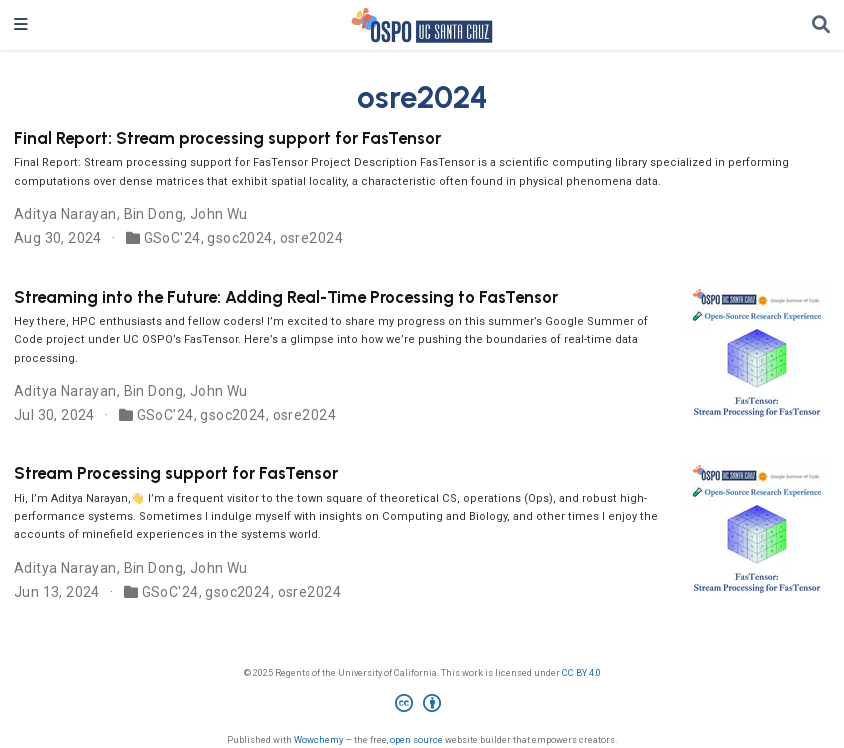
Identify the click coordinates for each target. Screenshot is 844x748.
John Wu (219, 214)
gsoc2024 (239, 238)
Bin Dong (153, 214)
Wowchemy (318, 739)
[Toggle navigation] (21, 25)
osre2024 (311, 238)
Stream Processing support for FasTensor (176, 473)
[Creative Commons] (422, 706)
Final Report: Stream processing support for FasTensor (227, 138)
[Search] (821, 25)
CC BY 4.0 (581, 672)
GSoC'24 (172, 238)
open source (416, 739)
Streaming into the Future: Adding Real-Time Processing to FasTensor (286, 297)
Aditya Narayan (65, 214)
